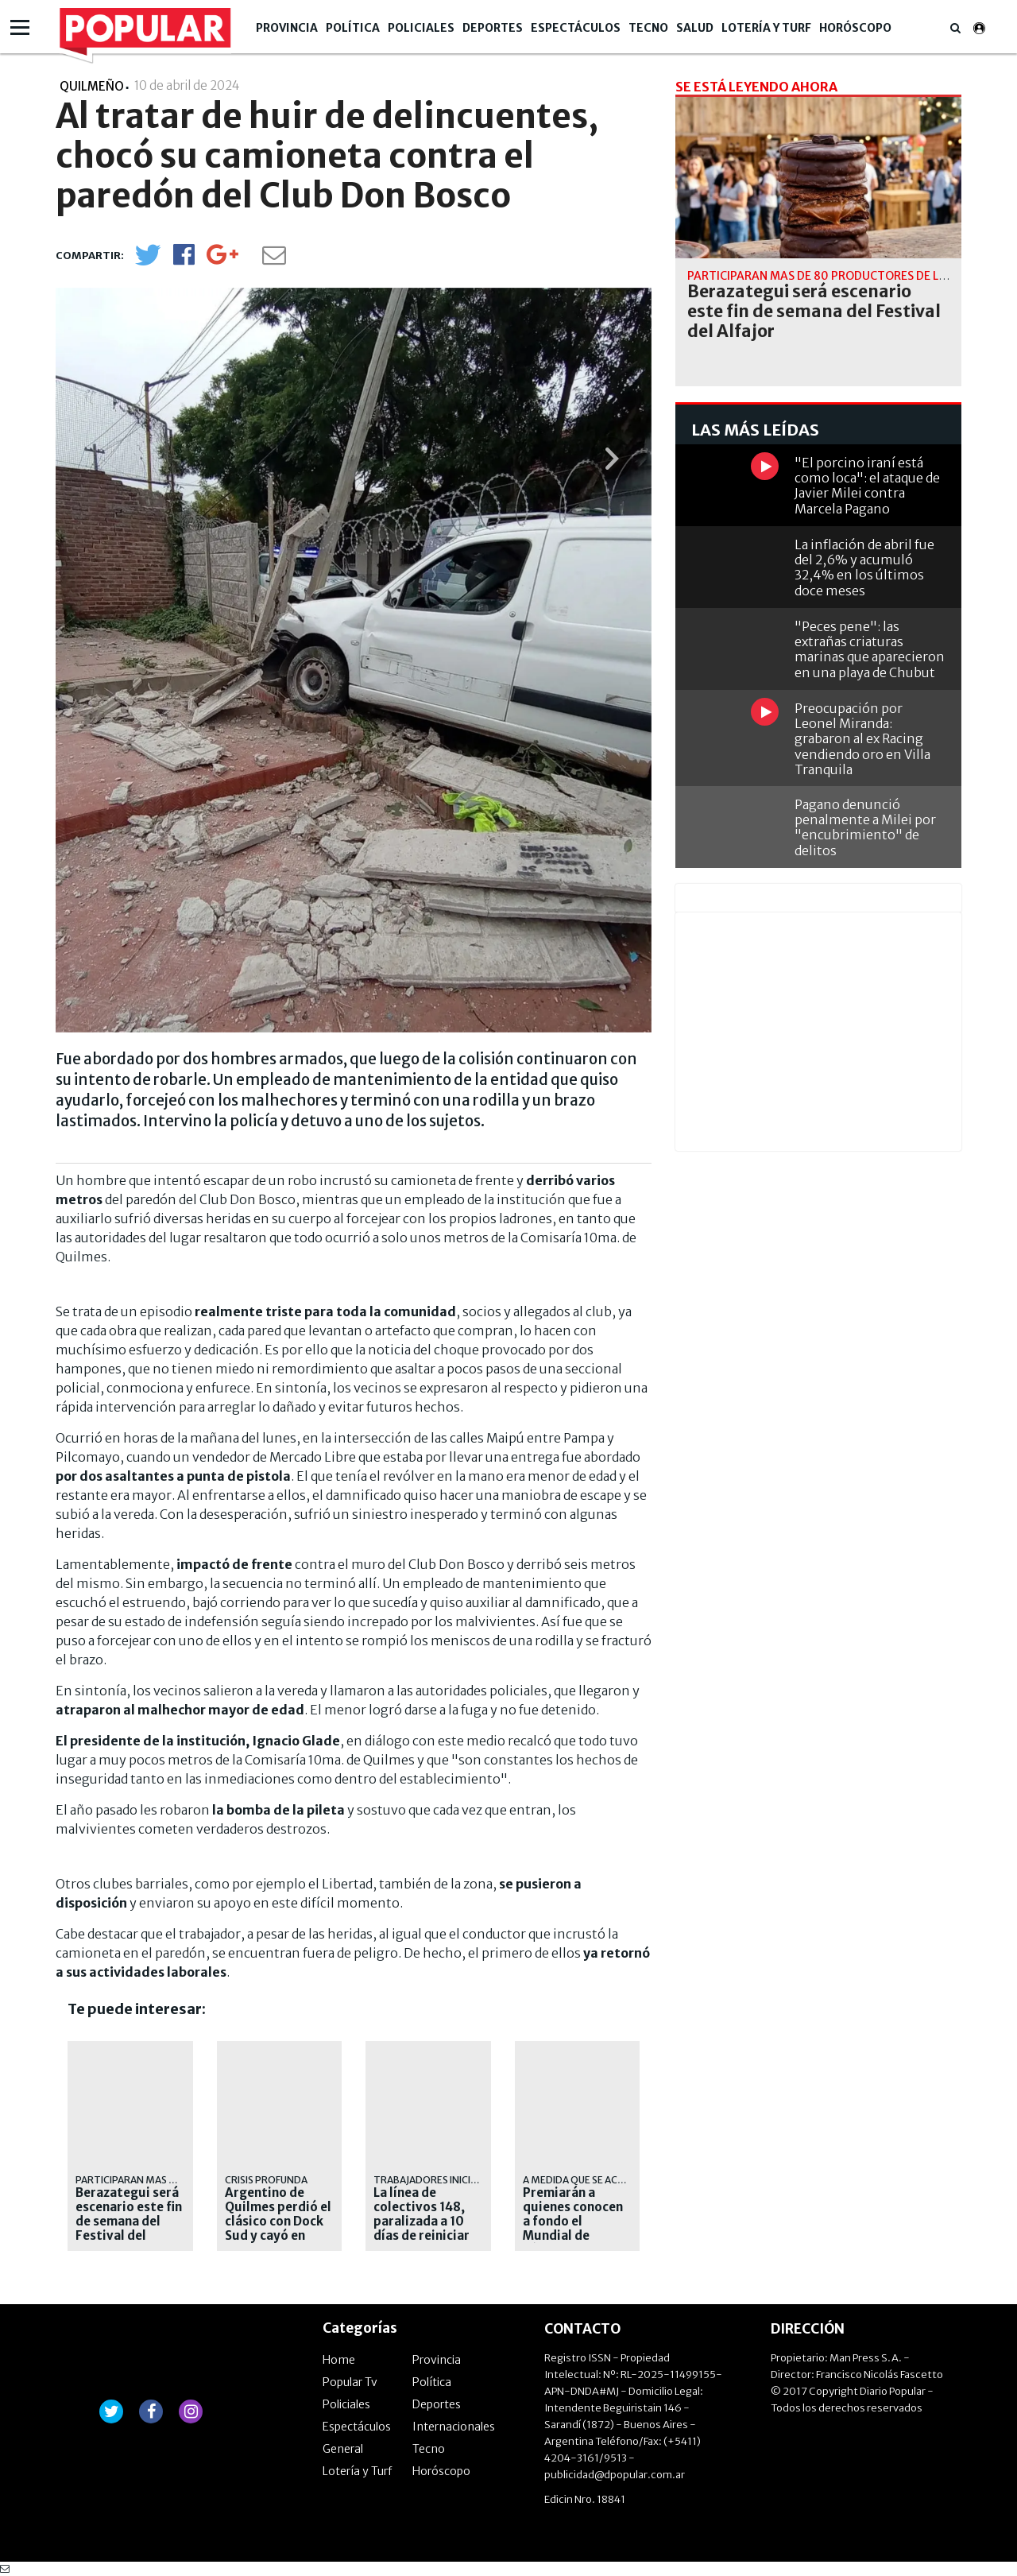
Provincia (287, 28)
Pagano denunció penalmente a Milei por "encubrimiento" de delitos (865, 827)
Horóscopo (855, 28)
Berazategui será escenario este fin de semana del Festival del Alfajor (128, 2221)
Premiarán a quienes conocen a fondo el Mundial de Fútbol (573, 2221)
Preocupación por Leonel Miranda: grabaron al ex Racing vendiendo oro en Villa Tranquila (862, 738)
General (343, 2449)
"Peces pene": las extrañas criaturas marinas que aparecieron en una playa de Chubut (870, 649)
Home (339, 2360)
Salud (694, 28)
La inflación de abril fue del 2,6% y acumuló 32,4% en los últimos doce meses (864, 567)
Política (353, 28)
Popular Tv (350, 2382)
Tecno (648, 28)
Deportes (492, 28)
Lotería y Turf (766, 28)
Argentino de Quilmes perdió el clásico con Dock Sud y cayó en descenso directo (278, 2221)
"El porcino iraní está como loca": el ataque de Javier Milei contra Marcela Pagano (867, 486)
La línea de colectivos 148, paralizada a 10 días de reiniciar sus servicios (421, 2221)
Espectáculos (576, 28)
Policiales (421, 28)
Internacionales (453, 2426)
